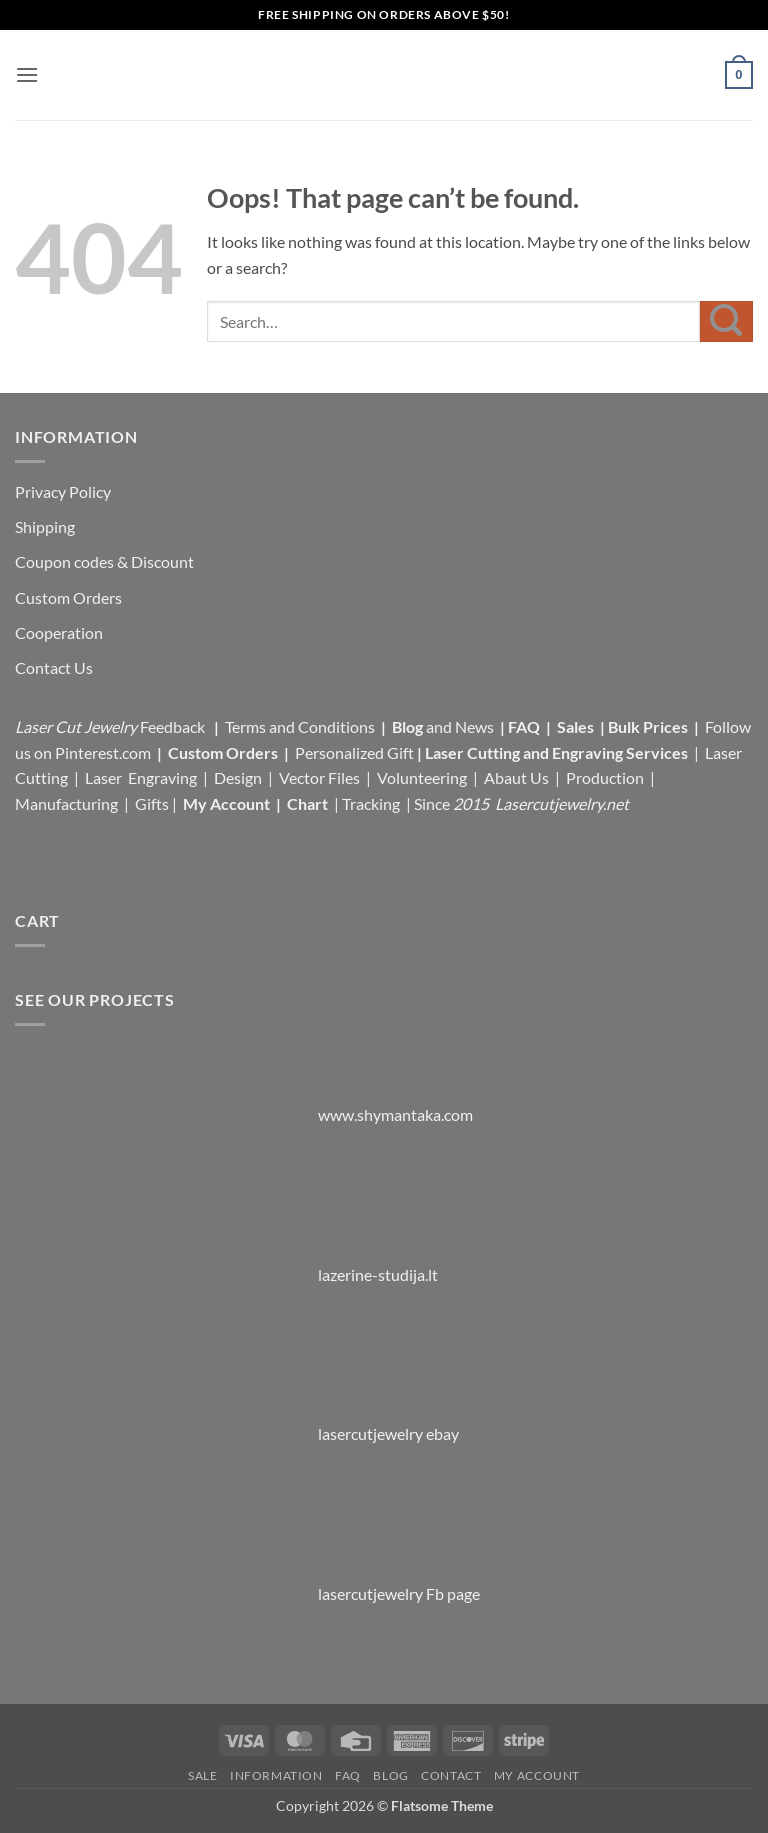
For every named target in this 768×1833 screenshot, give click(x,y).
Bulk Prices (648, 726)
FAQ (525, 726)
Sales (577, 726)
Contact (451, 1775)
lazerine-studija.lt (378, 1274)
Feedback (174, 726)
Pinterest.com (103, 752)
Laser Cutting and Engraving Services (556, 752)
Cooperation (59, 632)
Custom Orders (68, 597)
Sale (202, 1775)
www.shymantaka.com (395, 1114)
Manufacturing (66, 803)
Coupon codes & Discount (106, 561)
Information (276, 1775)
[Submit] (726, 321)
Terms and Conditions (300, 726)
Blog (409, 726)
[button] (27, 74)
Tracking (372, 803)
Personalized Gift (354, 752)
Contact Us (54, 667)
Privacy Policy (63, 491)
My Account (226, 803)
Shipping (45, 526)
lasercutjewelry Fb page (399, 1593)
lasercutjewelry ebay (388, 1433)
